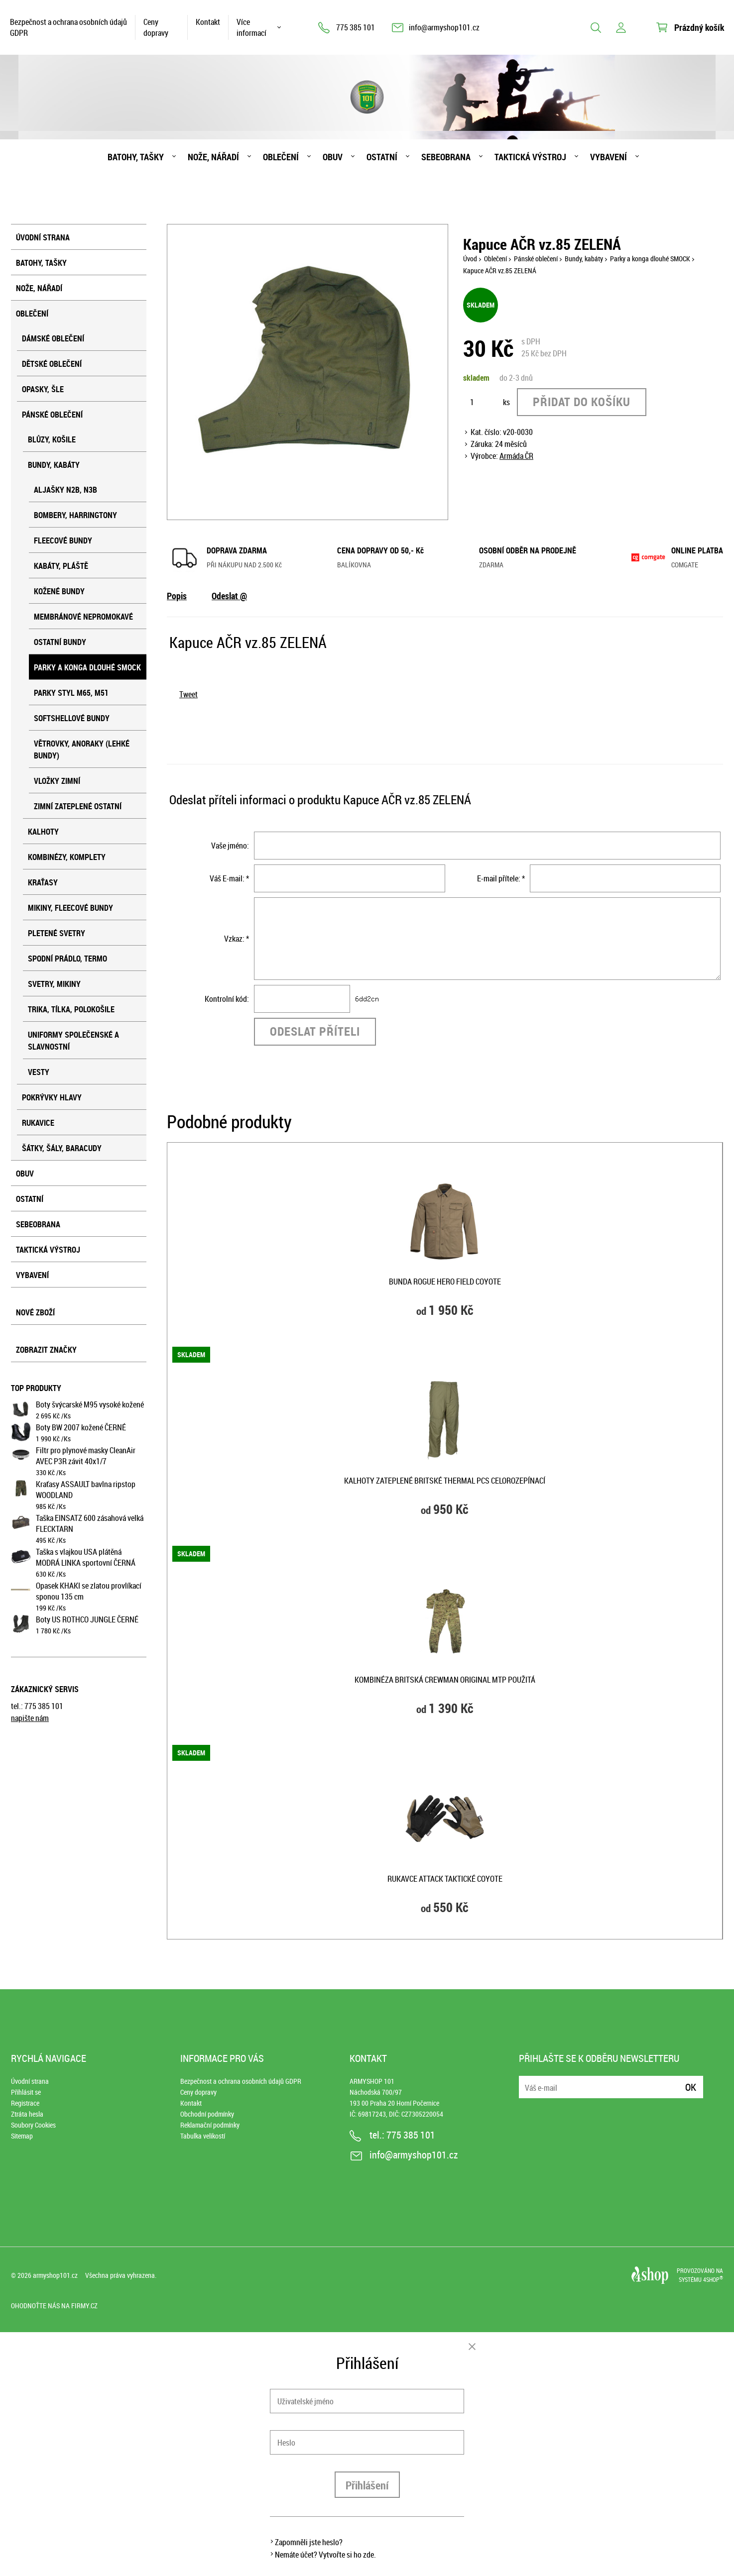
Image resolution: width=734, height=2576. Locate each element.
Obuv (333, 157)
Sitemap (22, 2136)
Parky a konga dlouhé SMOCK (87, 667)
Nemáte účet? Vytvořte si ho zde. (325, 2554)
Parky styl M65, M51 (71, 692)
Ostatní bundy (60, 642)
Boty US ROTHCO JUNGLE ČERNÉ (87, 1619)
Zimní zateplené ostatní (78, 806)
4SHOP (713, 2279)
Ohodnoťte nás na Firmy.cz (54, 2305)
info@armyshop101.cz (444, 27)
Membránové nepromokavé (83, 616)
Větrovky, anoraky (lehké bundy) (81, 749)
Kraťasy (43, 882)
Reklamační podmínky (210, 2125)
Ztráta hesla (27, 2114)
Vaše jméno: (230, 845)
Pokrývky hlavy (52, 1097)
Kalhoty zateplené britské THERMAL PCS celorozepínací (444, 1480)
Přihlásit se (26, 2092)
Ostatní (382, 157)
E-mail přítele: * (501, 878)
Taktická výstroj (530, 157)
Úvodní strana (43, 237)
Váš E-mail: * (229, 878)
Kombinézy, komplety (67, 857)
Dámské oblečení (53, 338)
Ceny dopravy (155, 27)
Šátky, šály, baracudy (62, 1148)
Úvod (470, 258)
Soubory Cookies (33, 2125)
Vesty (38, 1072)
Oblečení (281, 157)
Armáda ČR (516, 455)
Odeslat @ (229, 596)
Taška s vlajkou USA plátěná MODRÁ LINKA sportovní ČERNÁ (85, 1557)
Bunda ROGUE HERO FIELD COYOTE (445, 1281)
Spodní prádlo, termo (67, 958)
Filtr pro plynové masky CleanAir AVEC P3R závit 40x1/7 (85, 1456)
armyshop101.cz (55, 2275)
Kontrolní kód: (227, 998)
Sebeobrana (446, 157)
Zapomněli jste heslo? (309, 2542)
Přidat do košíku (581, 402)
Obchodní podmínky (207, 2114)
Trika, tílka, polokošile (71, 1009)
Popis (177, 596)
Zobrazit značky (46, 1349)
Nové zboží (35, 1312)
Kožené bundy (59, 591)
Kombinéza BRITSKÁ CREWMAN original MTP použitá (445, 1679)
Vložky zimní (57, 780)
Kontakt (208, 21)
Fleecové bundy (63, 540)
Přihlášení (367, 2485)
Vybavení (608, 157)
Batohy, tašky (136, 157)
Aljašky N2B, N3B (65, 489)
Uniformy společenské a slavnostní (73, 1040)
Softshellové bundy (72, 718)
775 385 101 (355, 27)
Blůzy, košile (52, 439)
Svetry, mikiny (54, 983)
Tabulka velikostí (202, 2136)
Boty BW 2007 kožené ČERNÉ (81, 1427)
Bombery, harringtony (75, 515)
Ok (690, 2087)
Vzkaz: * (236, 938)
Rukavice (38, 1122)
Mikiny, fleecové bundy (70, 907)
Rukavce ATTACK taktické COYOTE (444, 1878)
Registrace (25, 2103)
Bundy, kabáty (54, 464)
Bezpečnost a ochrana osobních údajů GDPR (68, 27)
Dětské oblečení (52, 363)
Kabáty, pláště (61, 565)
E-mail (527, 2081)
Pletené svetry (56, 933)
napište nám (30, 1718)
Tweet (188, 694)
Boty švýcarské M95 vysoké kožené (90, 1404)
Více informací (251, 27)
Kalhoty (43, 831)
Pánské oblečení (52, 414)
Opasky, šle (43, 389)
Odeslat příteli (315, 1031)
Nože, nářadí (213, 157)
